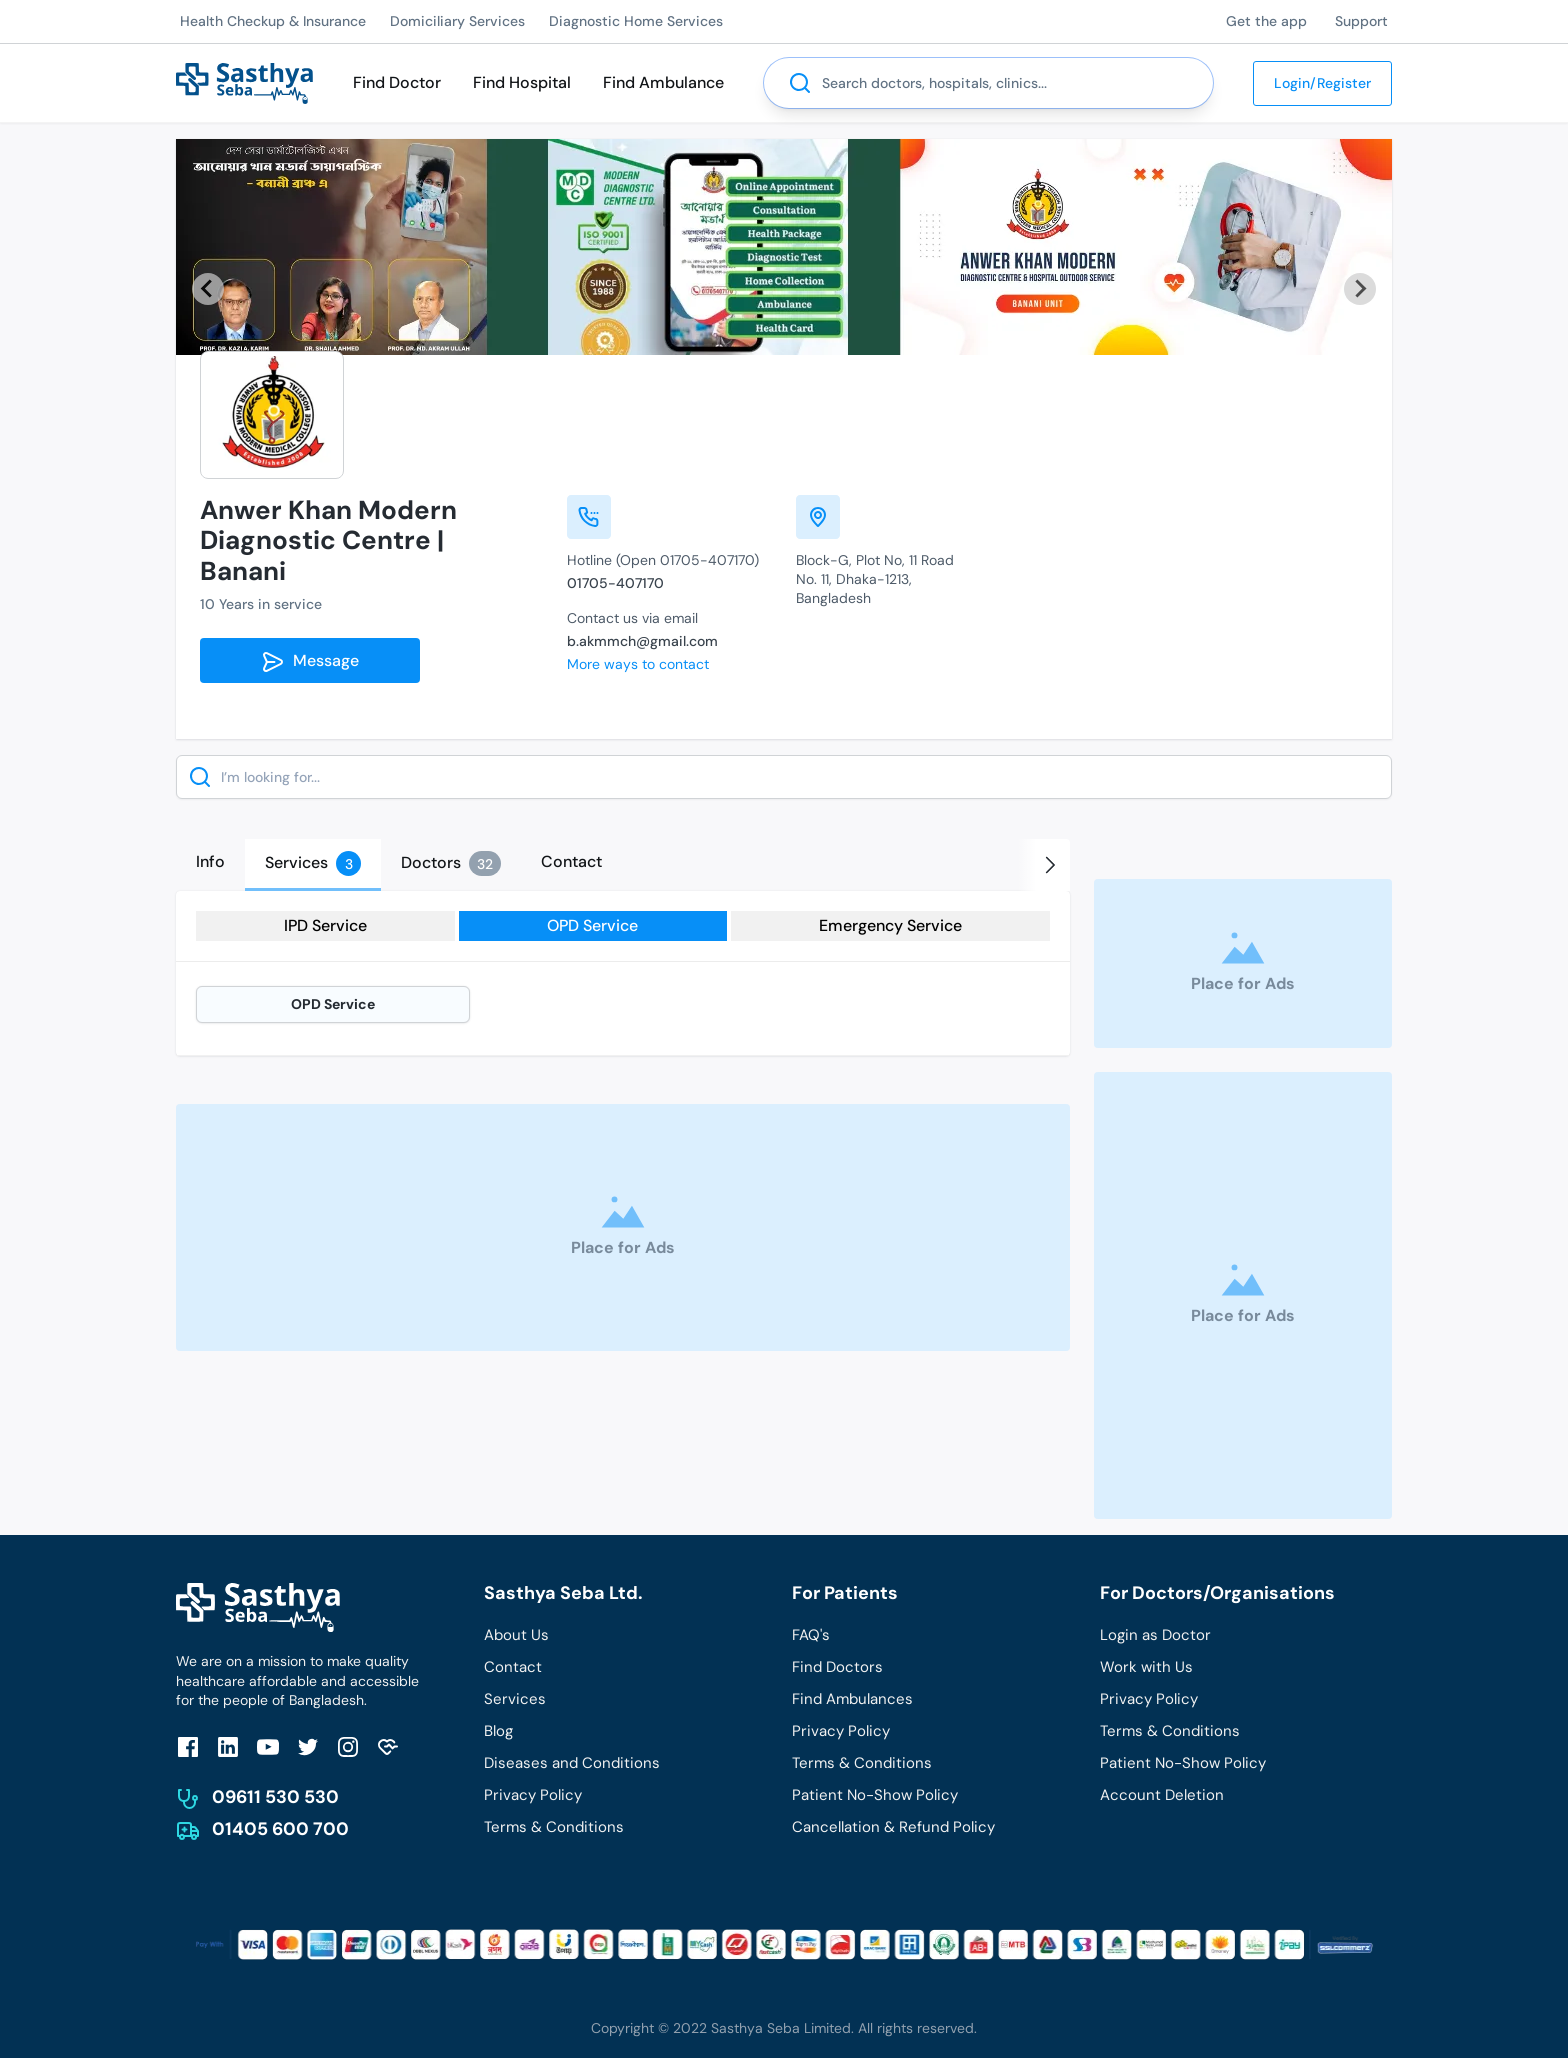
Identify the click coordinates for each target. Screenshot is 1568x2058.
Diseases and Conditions (572, 1763)
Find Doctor (397, 82)
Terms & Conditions (554, 1827)
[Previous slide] (208, 289)
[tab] (210, 862)
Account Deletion (1162, 1795)
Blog (498, 1731)
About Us (516, 1635)
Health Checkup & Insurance (273, 21)
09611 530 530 (275, 1797)
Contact (513, 1667)
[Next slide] (1360, 289)
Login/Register (1322, 83)
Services (515, 1699)
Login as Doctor (1155, 1635)
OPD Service (592, 925)
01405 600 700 (280, 1829)
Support (1361, 21)
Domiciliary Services (457, 21)
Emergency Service (890, 925)
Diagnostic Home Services (636, 21)
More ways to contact (638, 664)
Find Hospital (522, 82)
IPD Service (325, 925)
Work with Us (1146, 1667)
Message (310, 662)
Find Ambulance (663, 82)
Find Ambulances (852, 1699)
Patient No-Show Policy (875, 1795)
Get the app (1266, 21)
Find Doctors (837, 1667)
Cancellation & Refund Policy (893, 1827)
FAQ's (811, 1635)
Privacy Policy (533, 1795)
